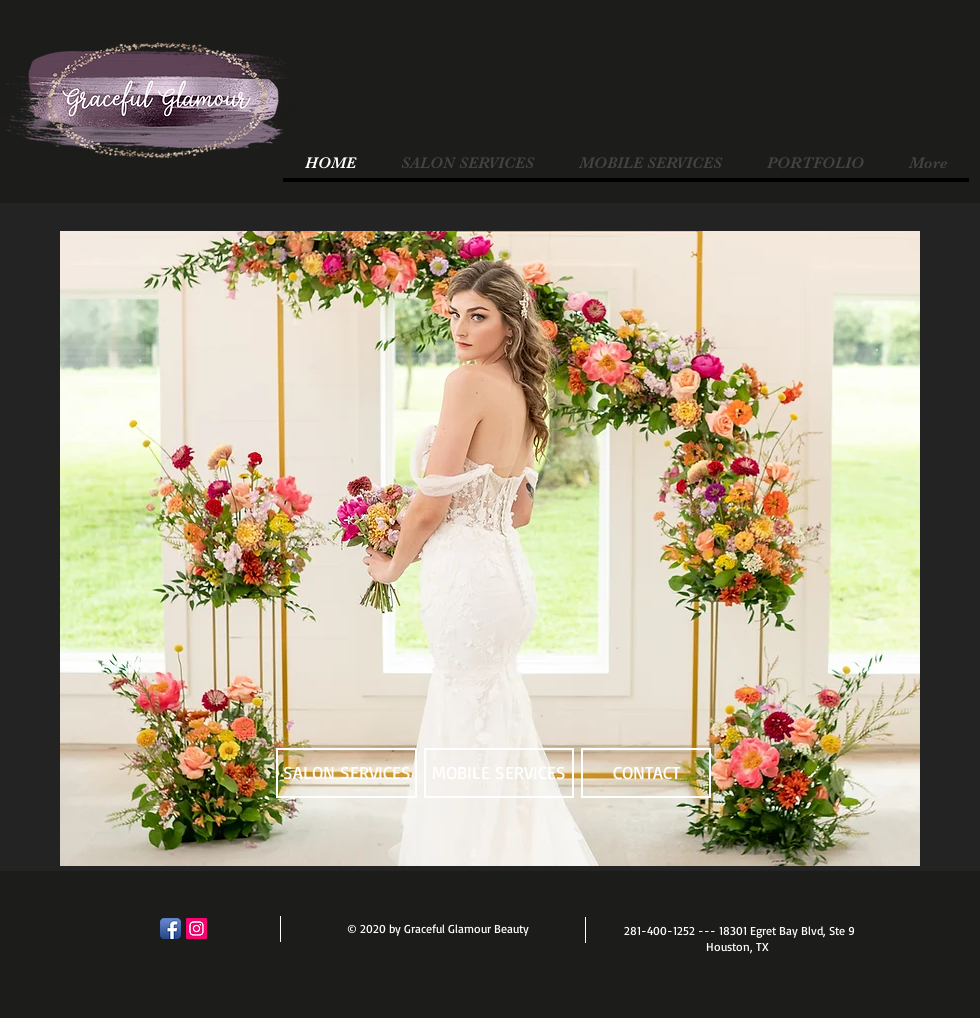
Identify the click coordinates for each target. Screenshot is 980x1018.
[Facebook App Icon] (170, 928)
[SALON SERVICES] (346, 773)
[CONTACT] (646, 773)
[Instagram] (196, 928)
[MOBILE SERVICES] (499, 773)
